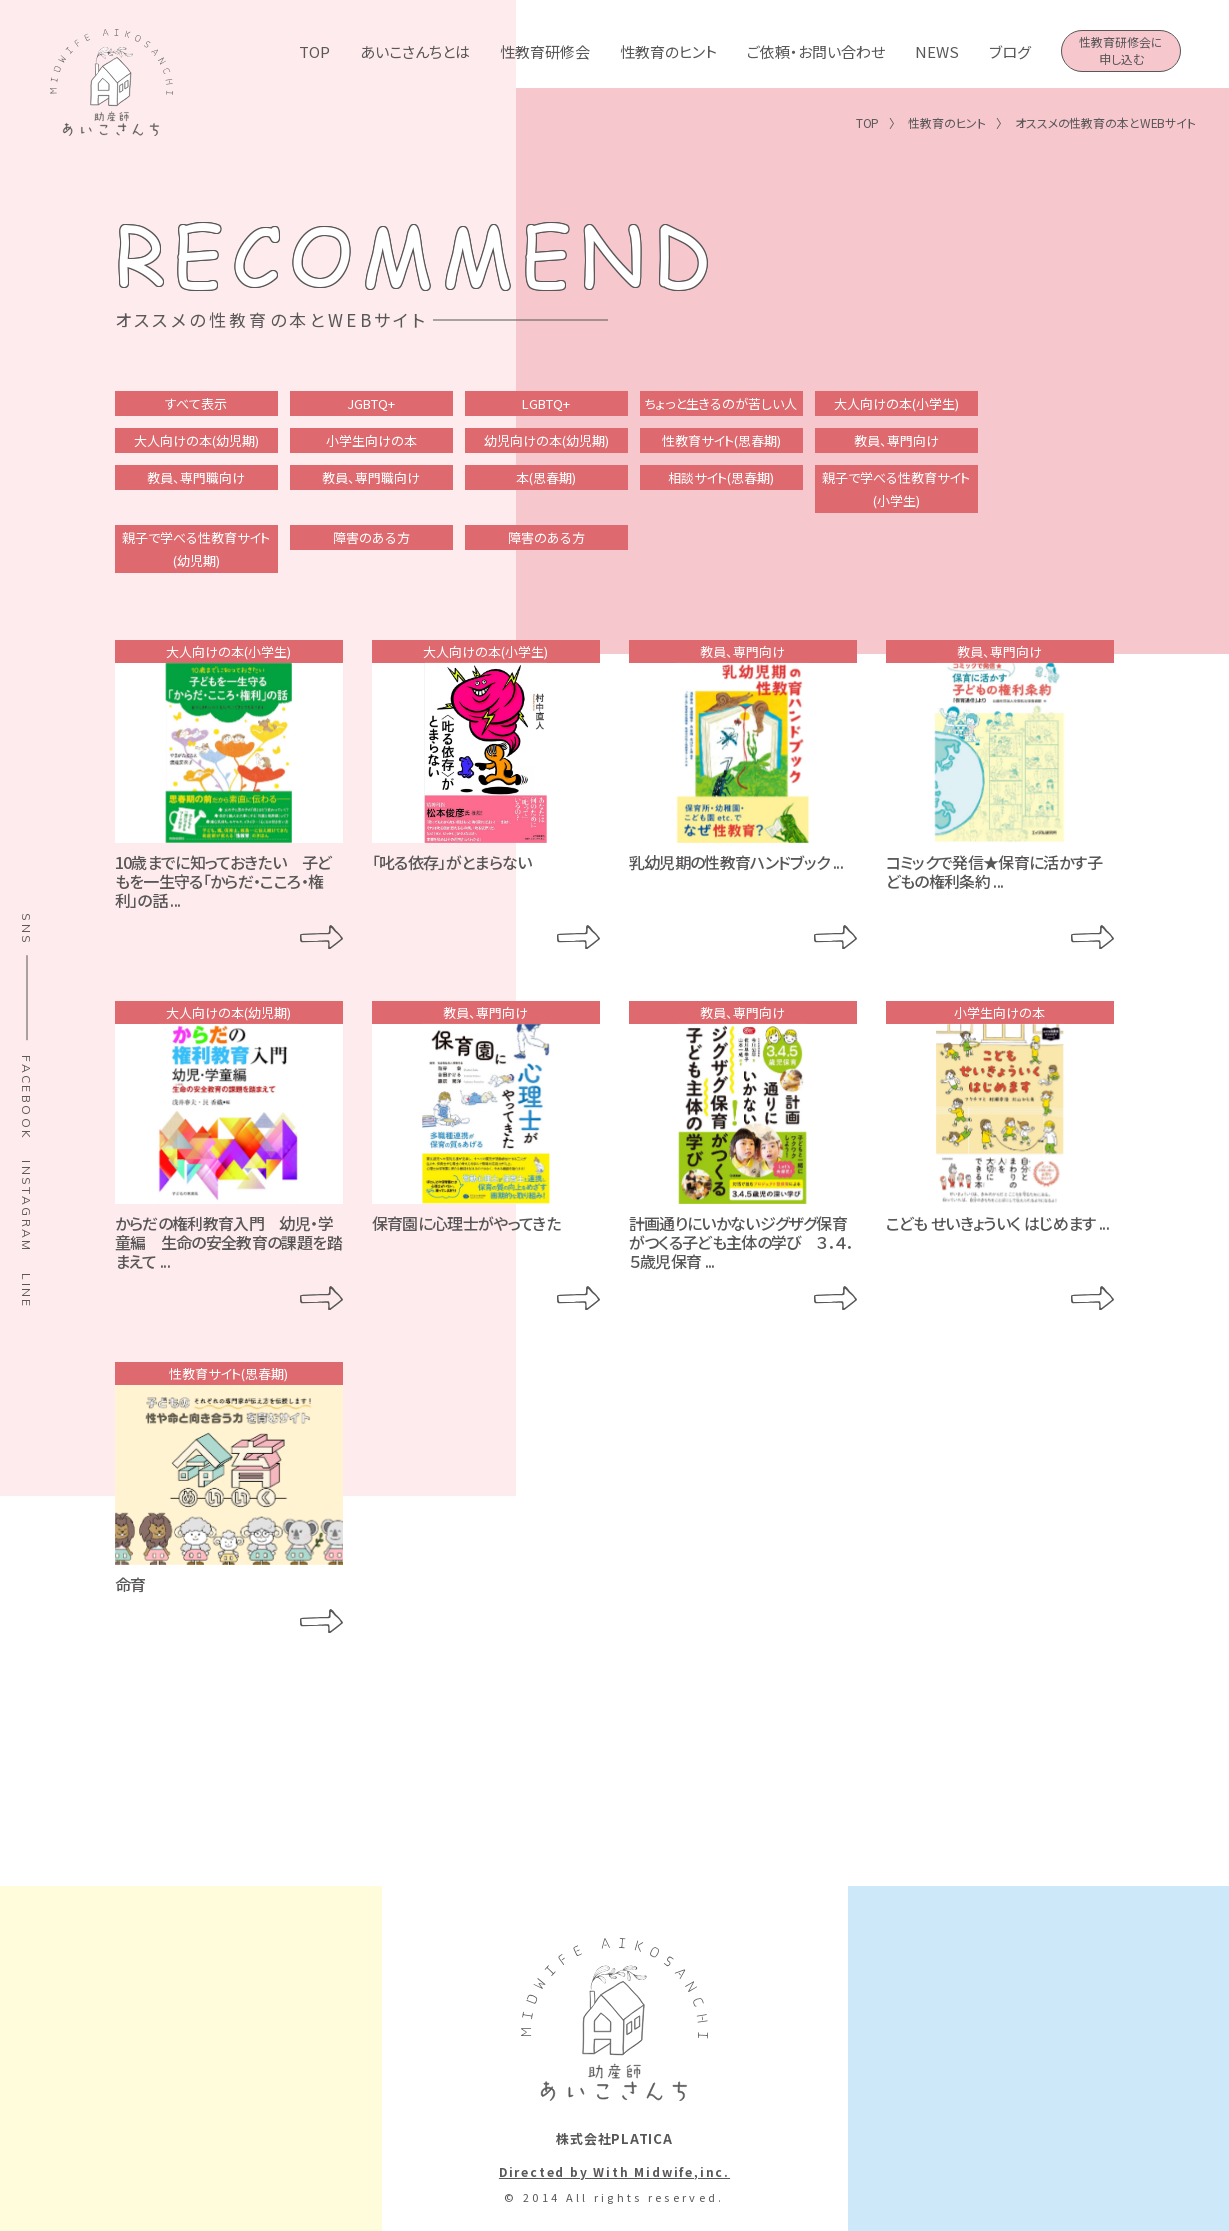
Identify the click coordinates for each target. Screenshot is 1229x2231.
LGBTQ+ (546, 403)
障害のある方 (371, 537)
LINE (26, 1291)
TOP (314, 51)
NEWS (937, 51)
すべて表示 (196, 403)
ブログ (1010, 51)
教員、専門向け (896, 440)
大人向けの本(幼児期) (196, 440)
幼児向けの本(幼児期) (546, 440)
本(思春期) (546, 477)
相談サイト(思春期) (721, 477)
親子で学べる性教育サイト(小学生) (896, 489)
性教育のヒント (668, 51)
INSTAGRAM (26, 1206)
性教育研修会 (545, 51)
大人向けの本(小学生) (896, 403)
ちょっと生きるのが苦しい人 (721, 403)
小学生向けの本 (371, 440)
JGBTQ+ (371, 403)
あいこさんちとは (415, 51)
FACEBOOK (26, 1097)
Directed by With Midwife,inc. (614, 2171)
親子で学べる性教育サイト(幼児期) (196, 549)
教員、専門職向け (196, 477)
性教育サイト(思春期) (721, 440)
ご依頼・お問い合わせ (816, 51)
